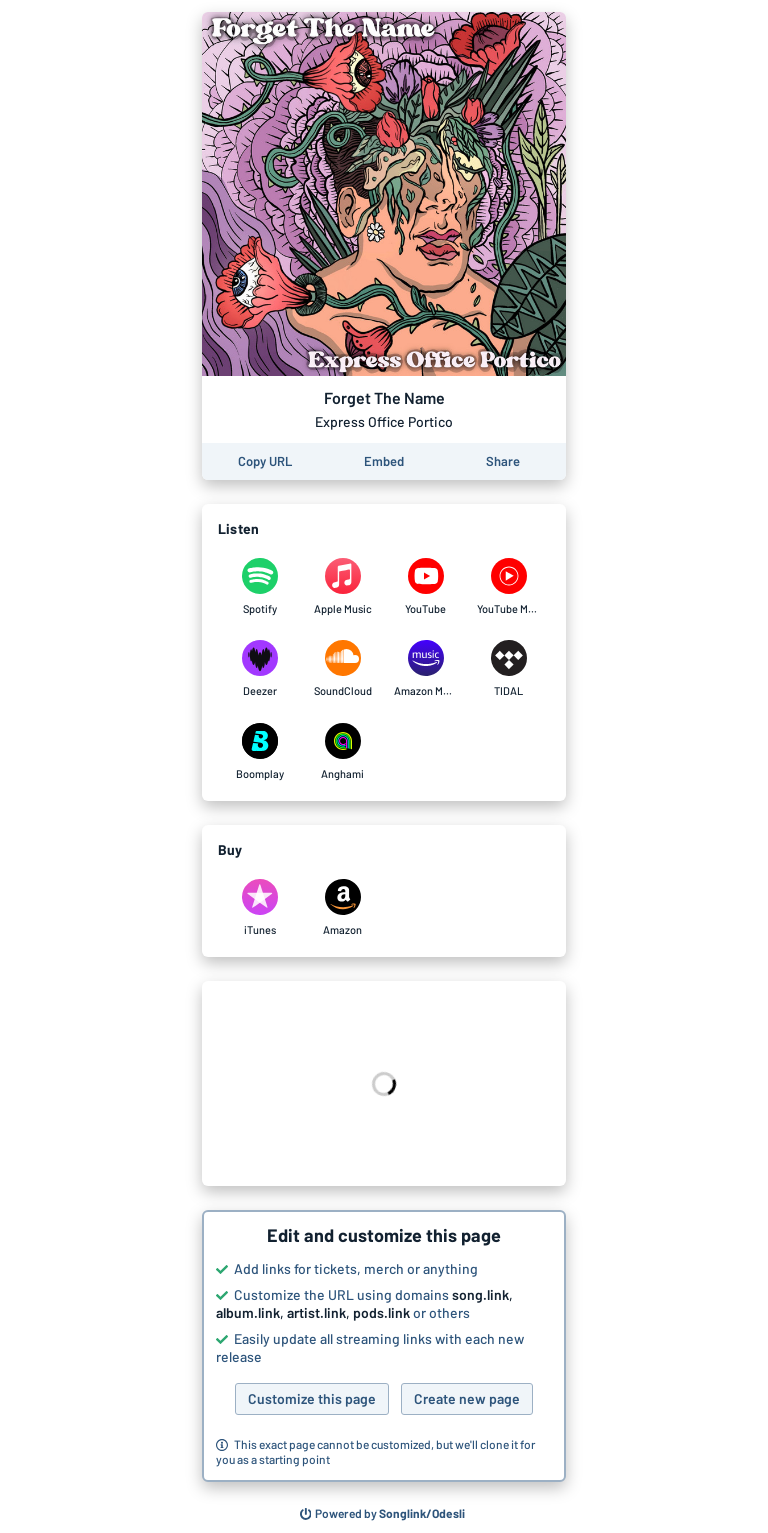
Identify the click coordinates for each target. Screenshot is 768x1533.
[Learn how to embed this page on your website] (384, 461)
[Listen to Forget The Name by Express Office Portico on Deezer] (259, 669)
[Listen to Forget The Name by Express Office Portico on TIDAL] (508, 669)
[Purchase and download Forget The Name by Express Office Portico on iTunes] (259, 908)
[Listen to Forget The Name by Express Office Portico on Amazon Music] (425, 669)
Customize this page (312, 1398)
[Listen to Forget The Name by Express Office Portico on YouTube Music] (508, 587)
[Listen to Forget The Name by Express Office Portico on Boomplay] (259, 752)
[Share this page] (503, 461)
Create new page (467, 1398)
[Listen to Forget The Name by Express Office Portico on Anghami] (342, 752)
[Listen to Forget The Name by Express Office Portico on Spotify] (259, 587)
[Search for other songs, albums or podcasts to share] (383, 1514)
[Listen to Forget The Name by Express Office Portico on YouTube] (425, 587)
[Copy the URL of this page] (265, 461)
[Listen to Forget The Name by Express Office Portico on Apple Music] (342, 587)
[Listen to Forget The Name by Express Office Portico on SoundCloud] (342, 669)
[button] (384, 1346)
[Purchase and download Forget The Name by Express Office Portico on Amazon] (342, 908)
